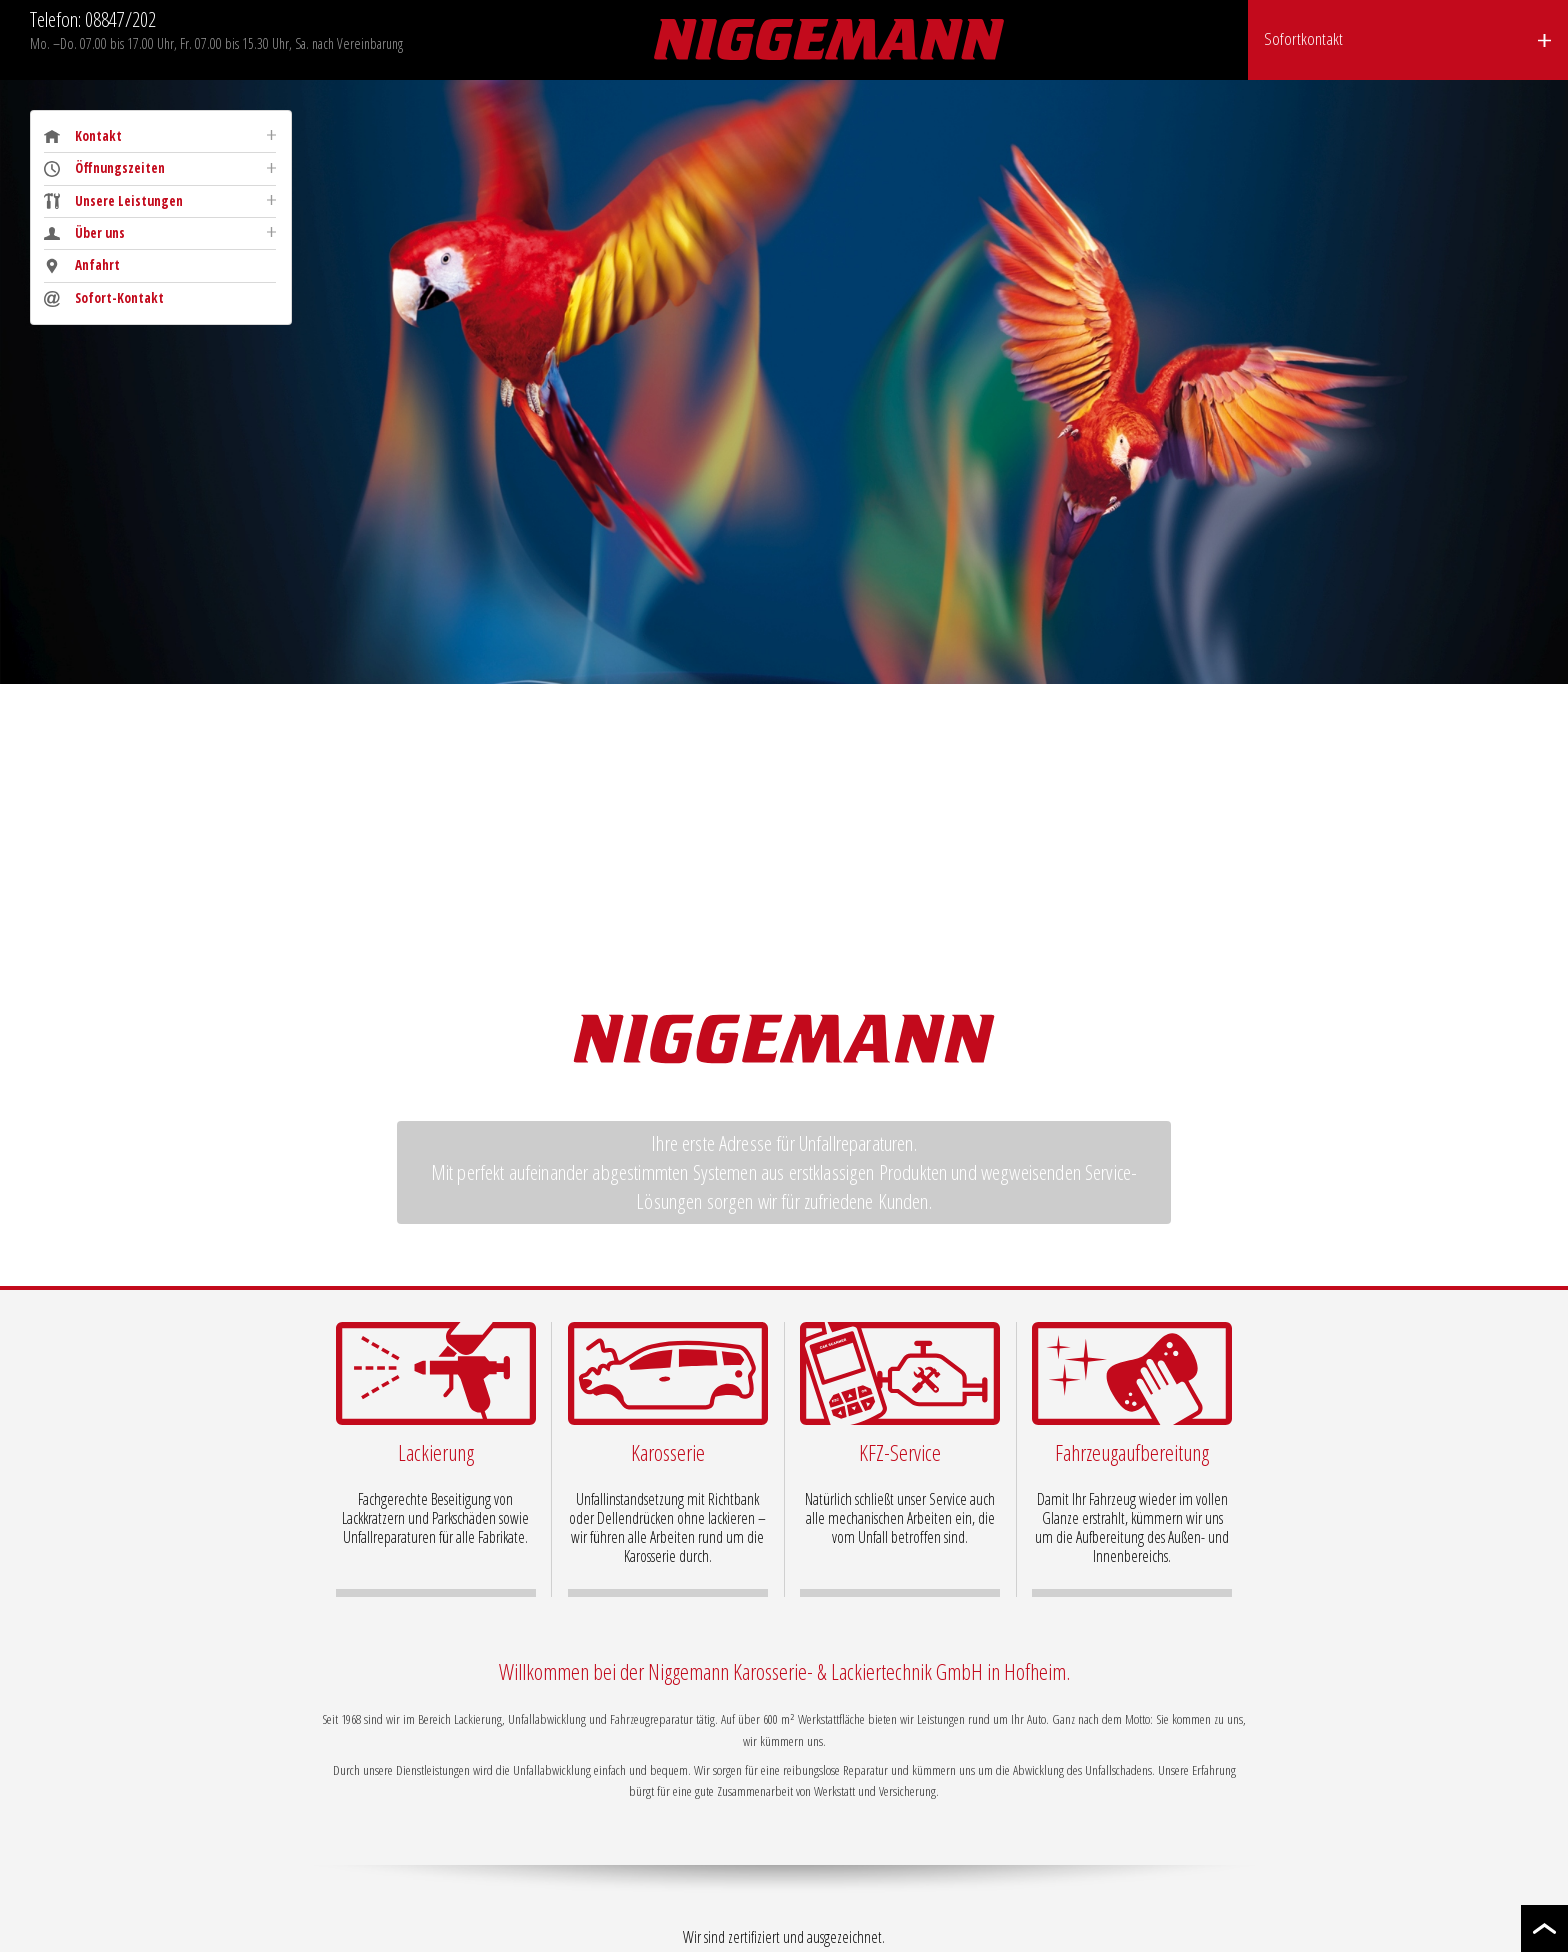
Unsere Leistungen (113, 201)
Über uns (84, 233)
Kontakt (83, 136)
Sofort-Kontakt (104, 298)
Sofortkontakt (1303, 38)
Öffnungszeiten (104, 168)
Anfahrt (82, 265)
